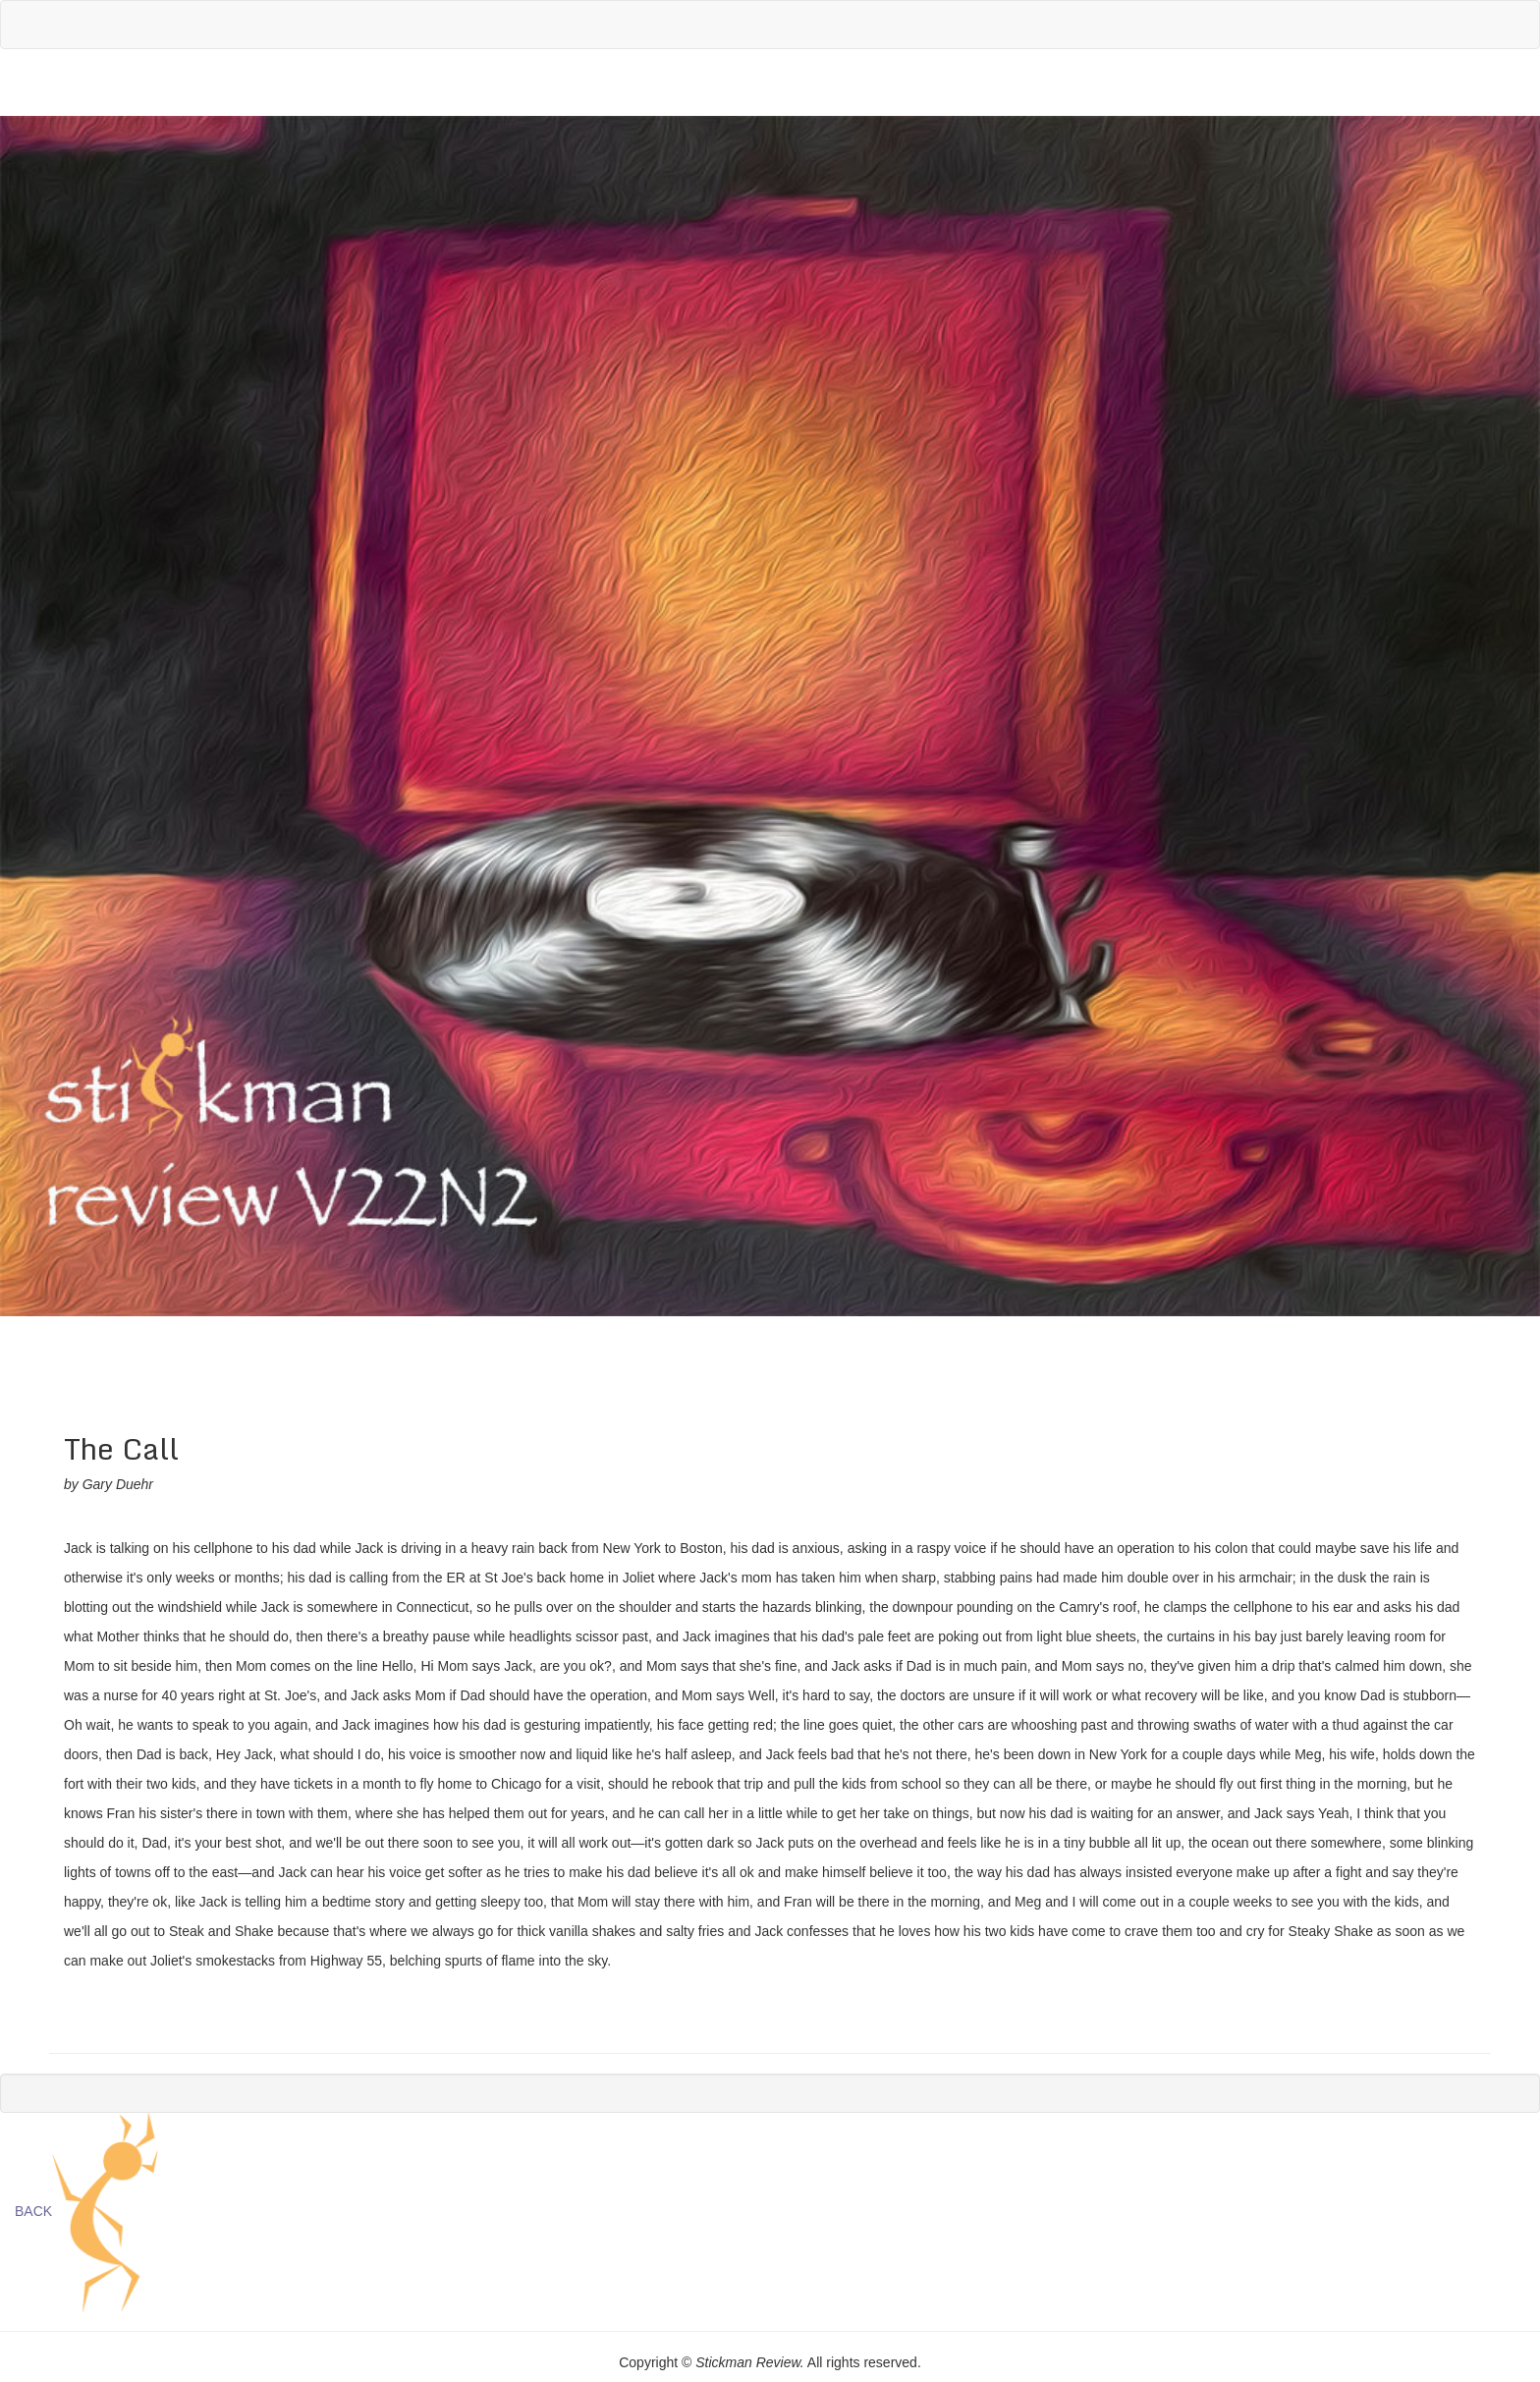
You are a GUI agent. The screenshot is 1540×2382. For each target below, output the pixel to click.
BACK (33, 2211)
